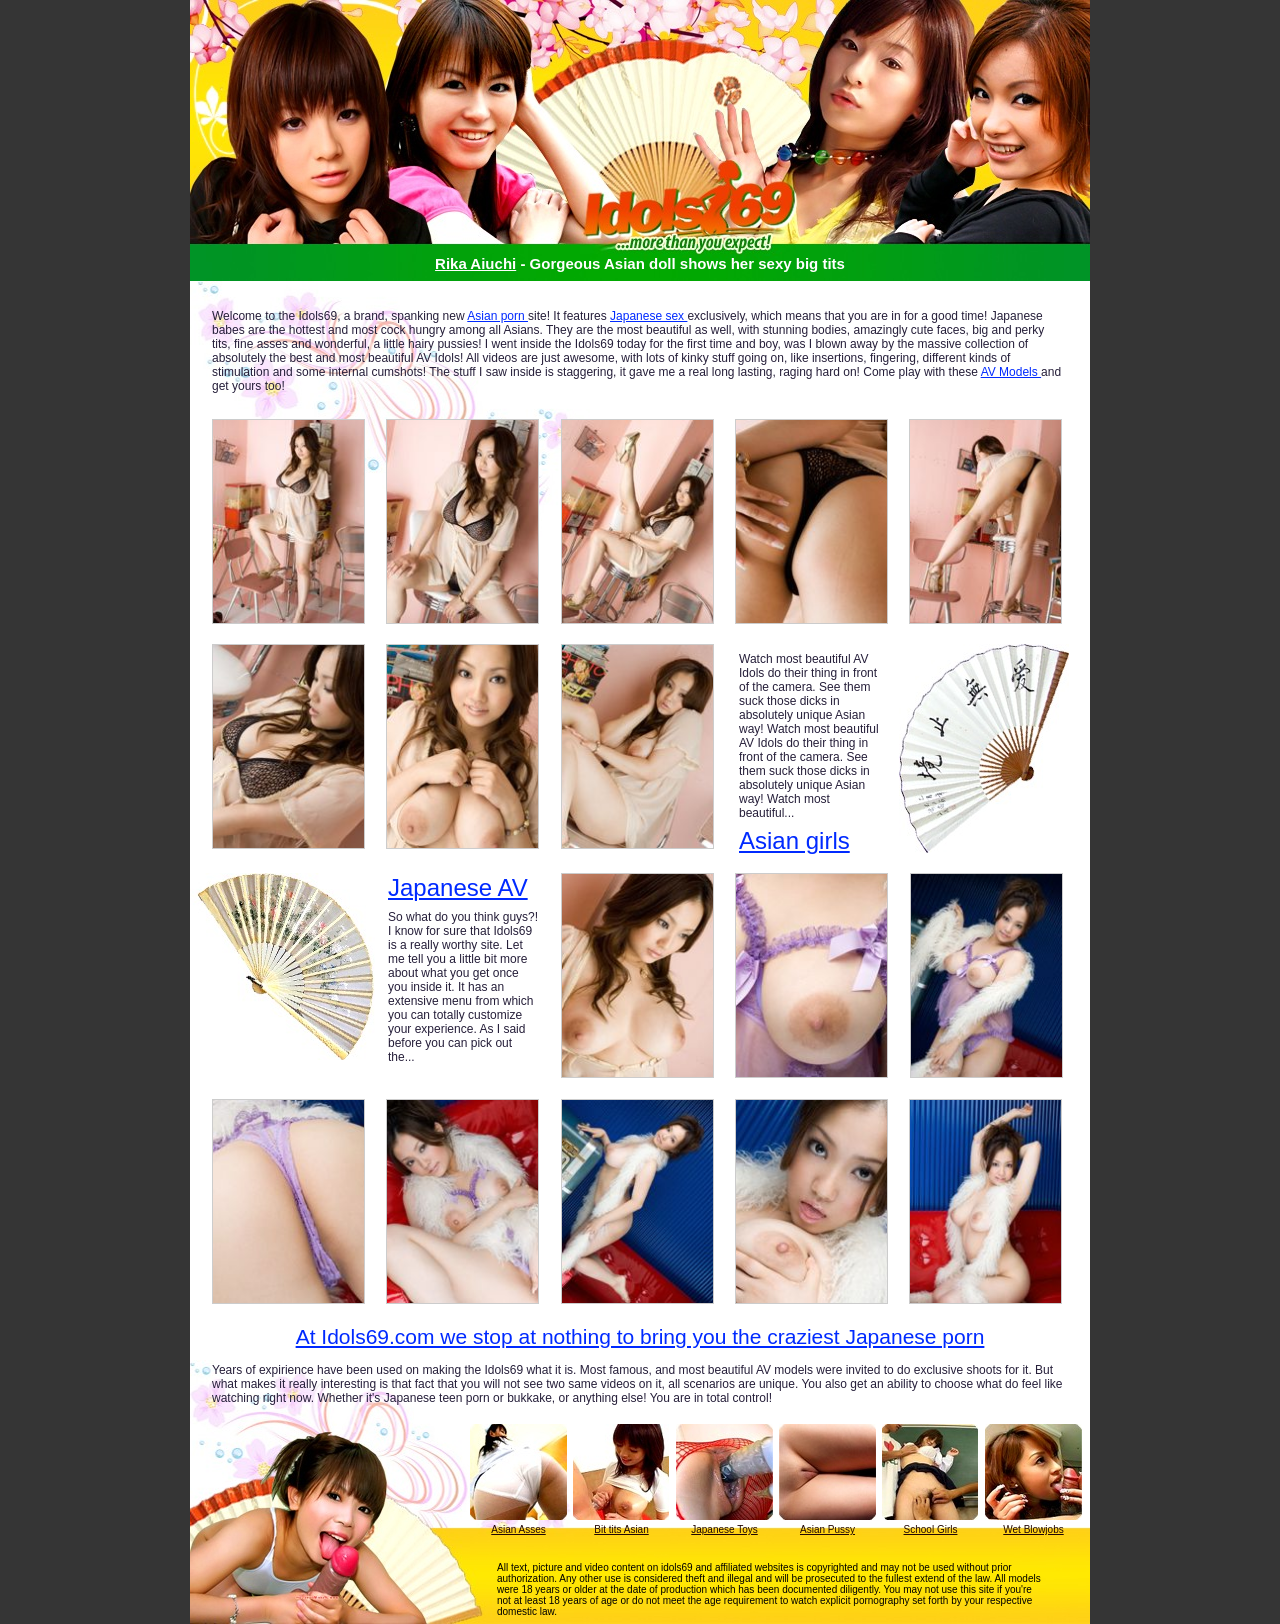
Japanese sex (648, 316)
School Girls (931, 1529)
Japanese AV (458, 888)
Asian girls (794, 840)
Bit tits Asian (621, 1529)
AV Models (1011, 372)
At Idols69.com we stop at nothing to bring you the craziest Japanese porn (640, 1336)
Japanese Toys (724, 1529)
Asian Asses (518, 1529)
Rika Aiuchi (475, 263)
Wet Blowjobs (1033, 1529)
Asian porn (497, 316)
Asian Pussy (827, 1529)
